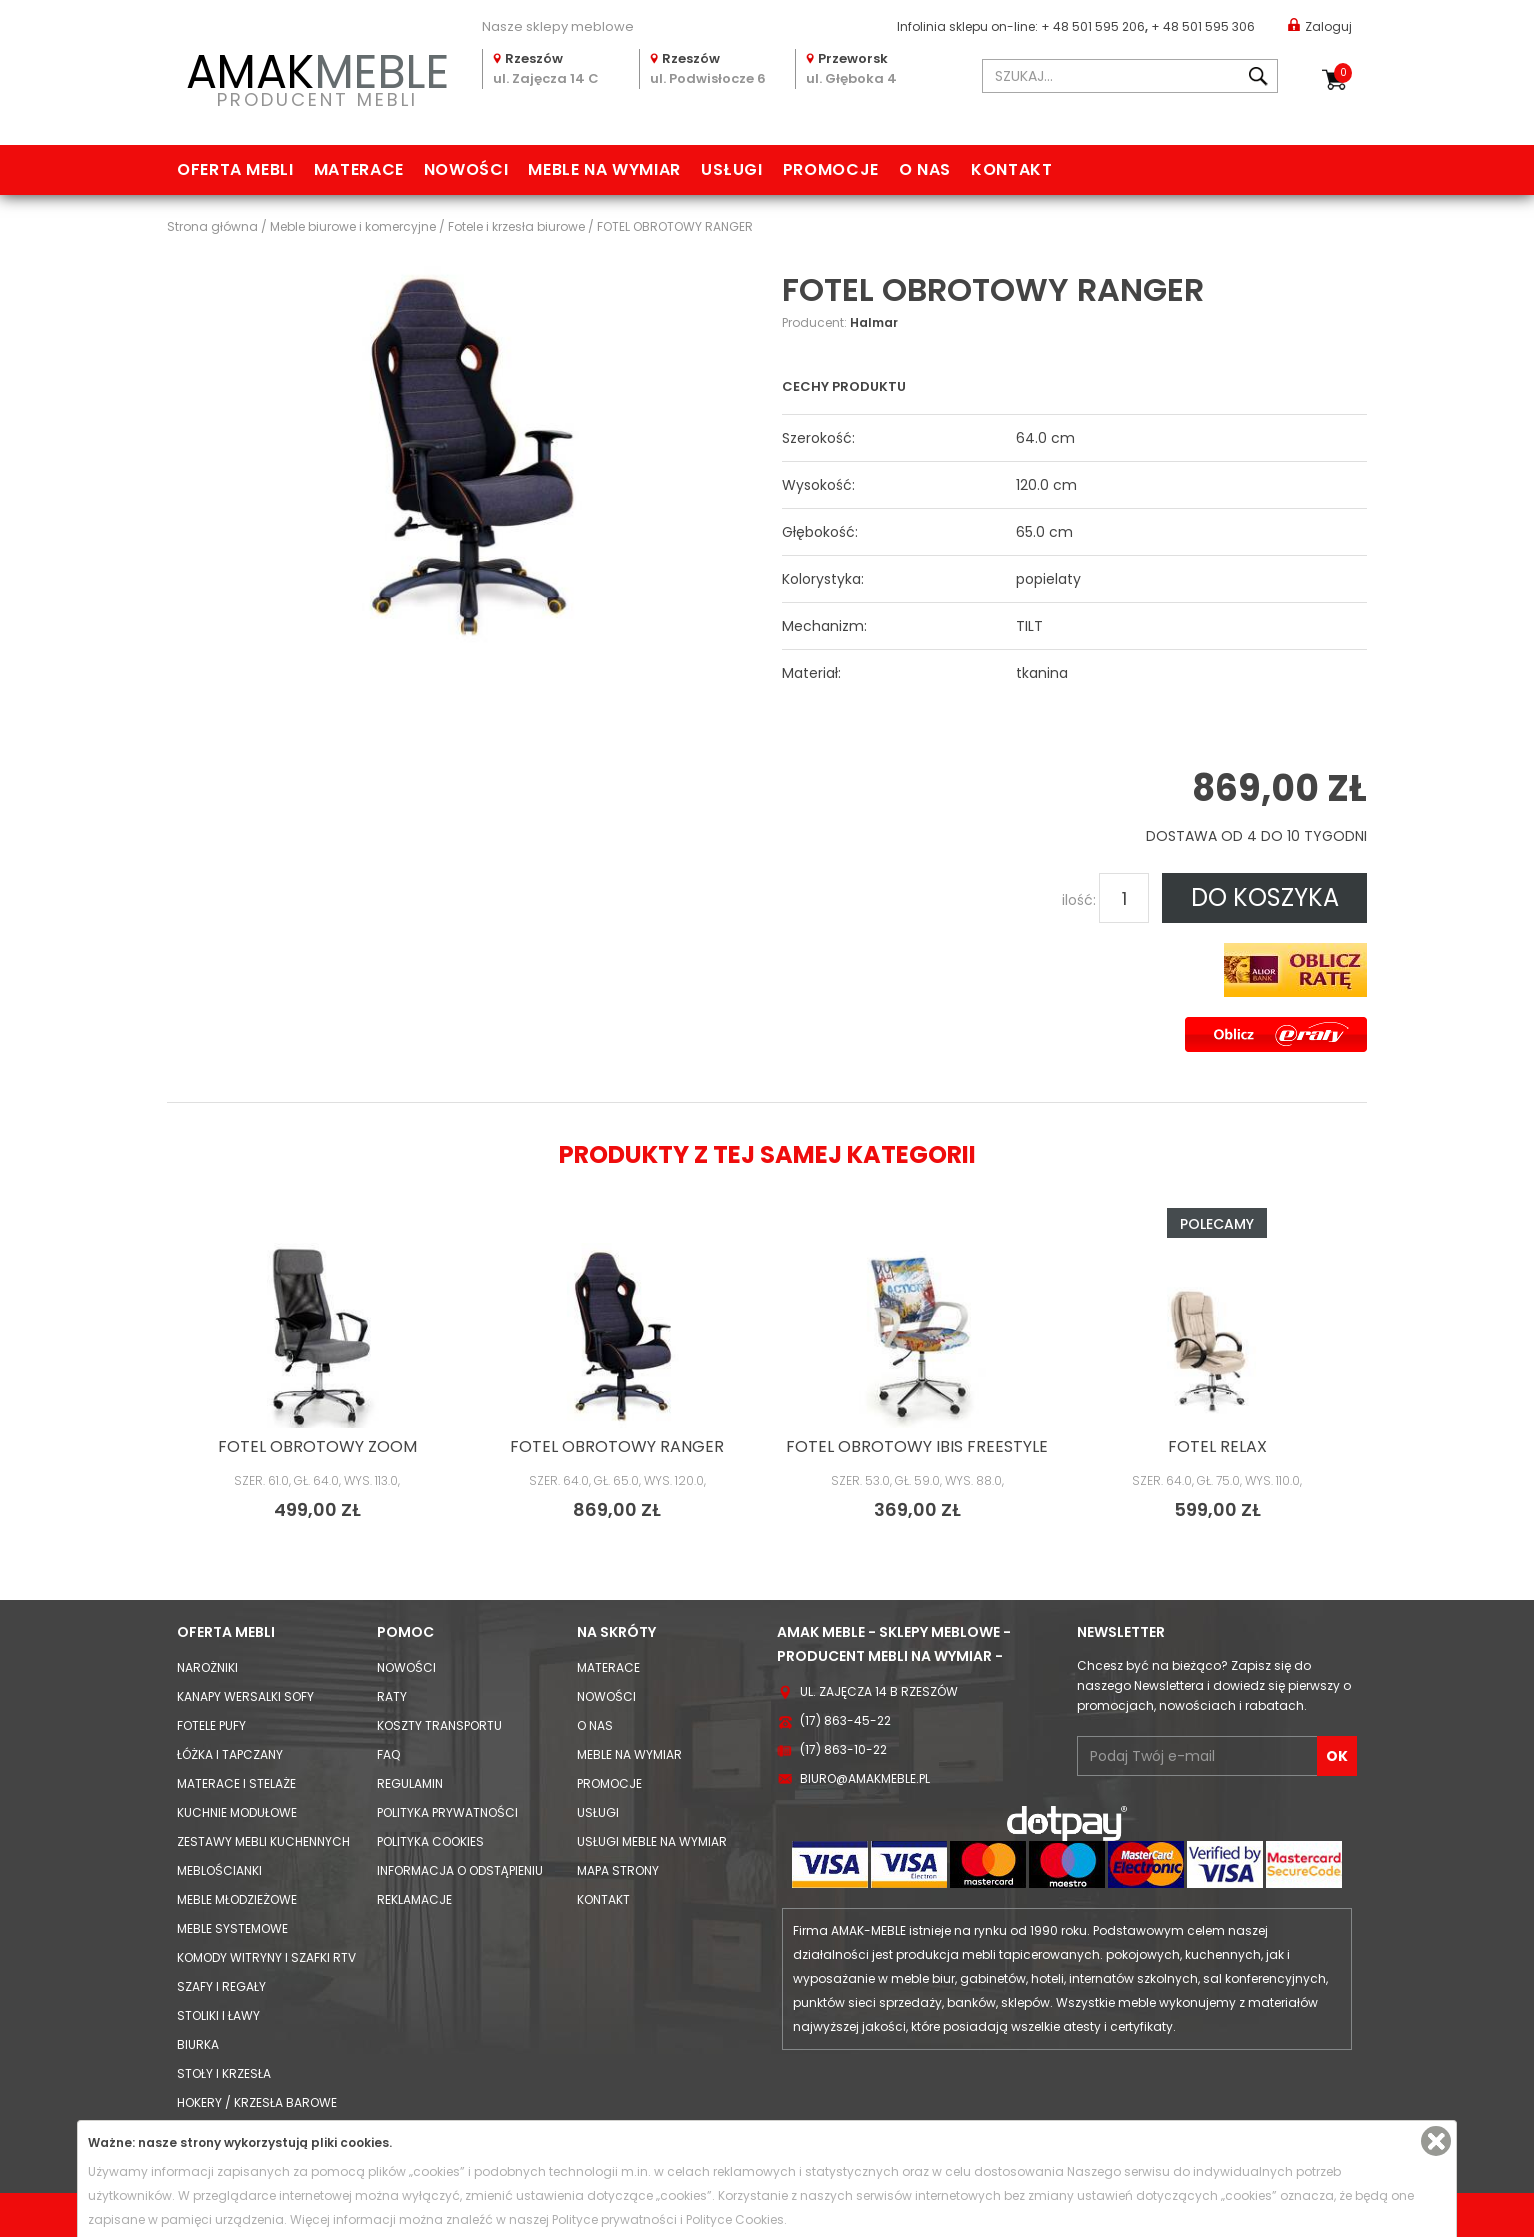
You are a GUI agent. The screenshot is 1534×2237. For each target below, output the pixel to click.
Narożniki (207, 1667)
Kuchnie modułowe (237, 1812)
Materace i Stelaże (236, 1783)
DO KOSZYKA (1265, 897)
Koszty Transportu (439, 1725)
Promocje (831, 169)
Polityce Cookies (735, 2219)
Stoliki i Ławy (218, 2015)
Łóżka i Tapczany (230, 1754)
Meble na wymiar (604, 169)
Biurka (198, 2044)
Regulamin (410, 1783)
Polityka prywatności (447, 1812)
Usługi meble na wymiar (652, 1841)
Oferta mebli (235, 169)
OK (1337, 1756)
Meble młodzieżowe (237, 1899)
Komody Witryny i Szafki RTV (266, 1957)
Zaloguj (1320, 25)
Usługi (732, 169)
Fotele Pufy (211, 1725)
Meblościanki (219, 1870)
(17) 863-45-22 (845, 1720)
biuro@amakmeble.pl (865, 1778)
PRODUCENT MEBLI (317, 76)
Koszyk (1343, 73)
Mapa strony (618, 1870)
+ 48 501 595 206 (1093, 26)
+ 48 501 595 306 (1203, 26)
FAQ (388, 1754)
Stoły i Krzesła (224, 2073)
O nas (925, 169)
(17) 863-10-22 (843, 1749)
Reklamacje (414, 1899)
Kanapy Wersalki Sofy (245, 1696)
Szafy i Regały (221, 1986)
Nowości (466, 169)
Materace (359, 169)
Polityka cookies (430, 1841)
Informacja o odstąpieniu (460, 1870)
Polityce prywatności (614, 2219)
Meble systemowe (232, 1928)
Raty (392, 1696)
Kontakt (1011, 169)
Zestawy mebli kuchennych (263, 1841)
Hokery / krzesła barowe (257, 2102)
